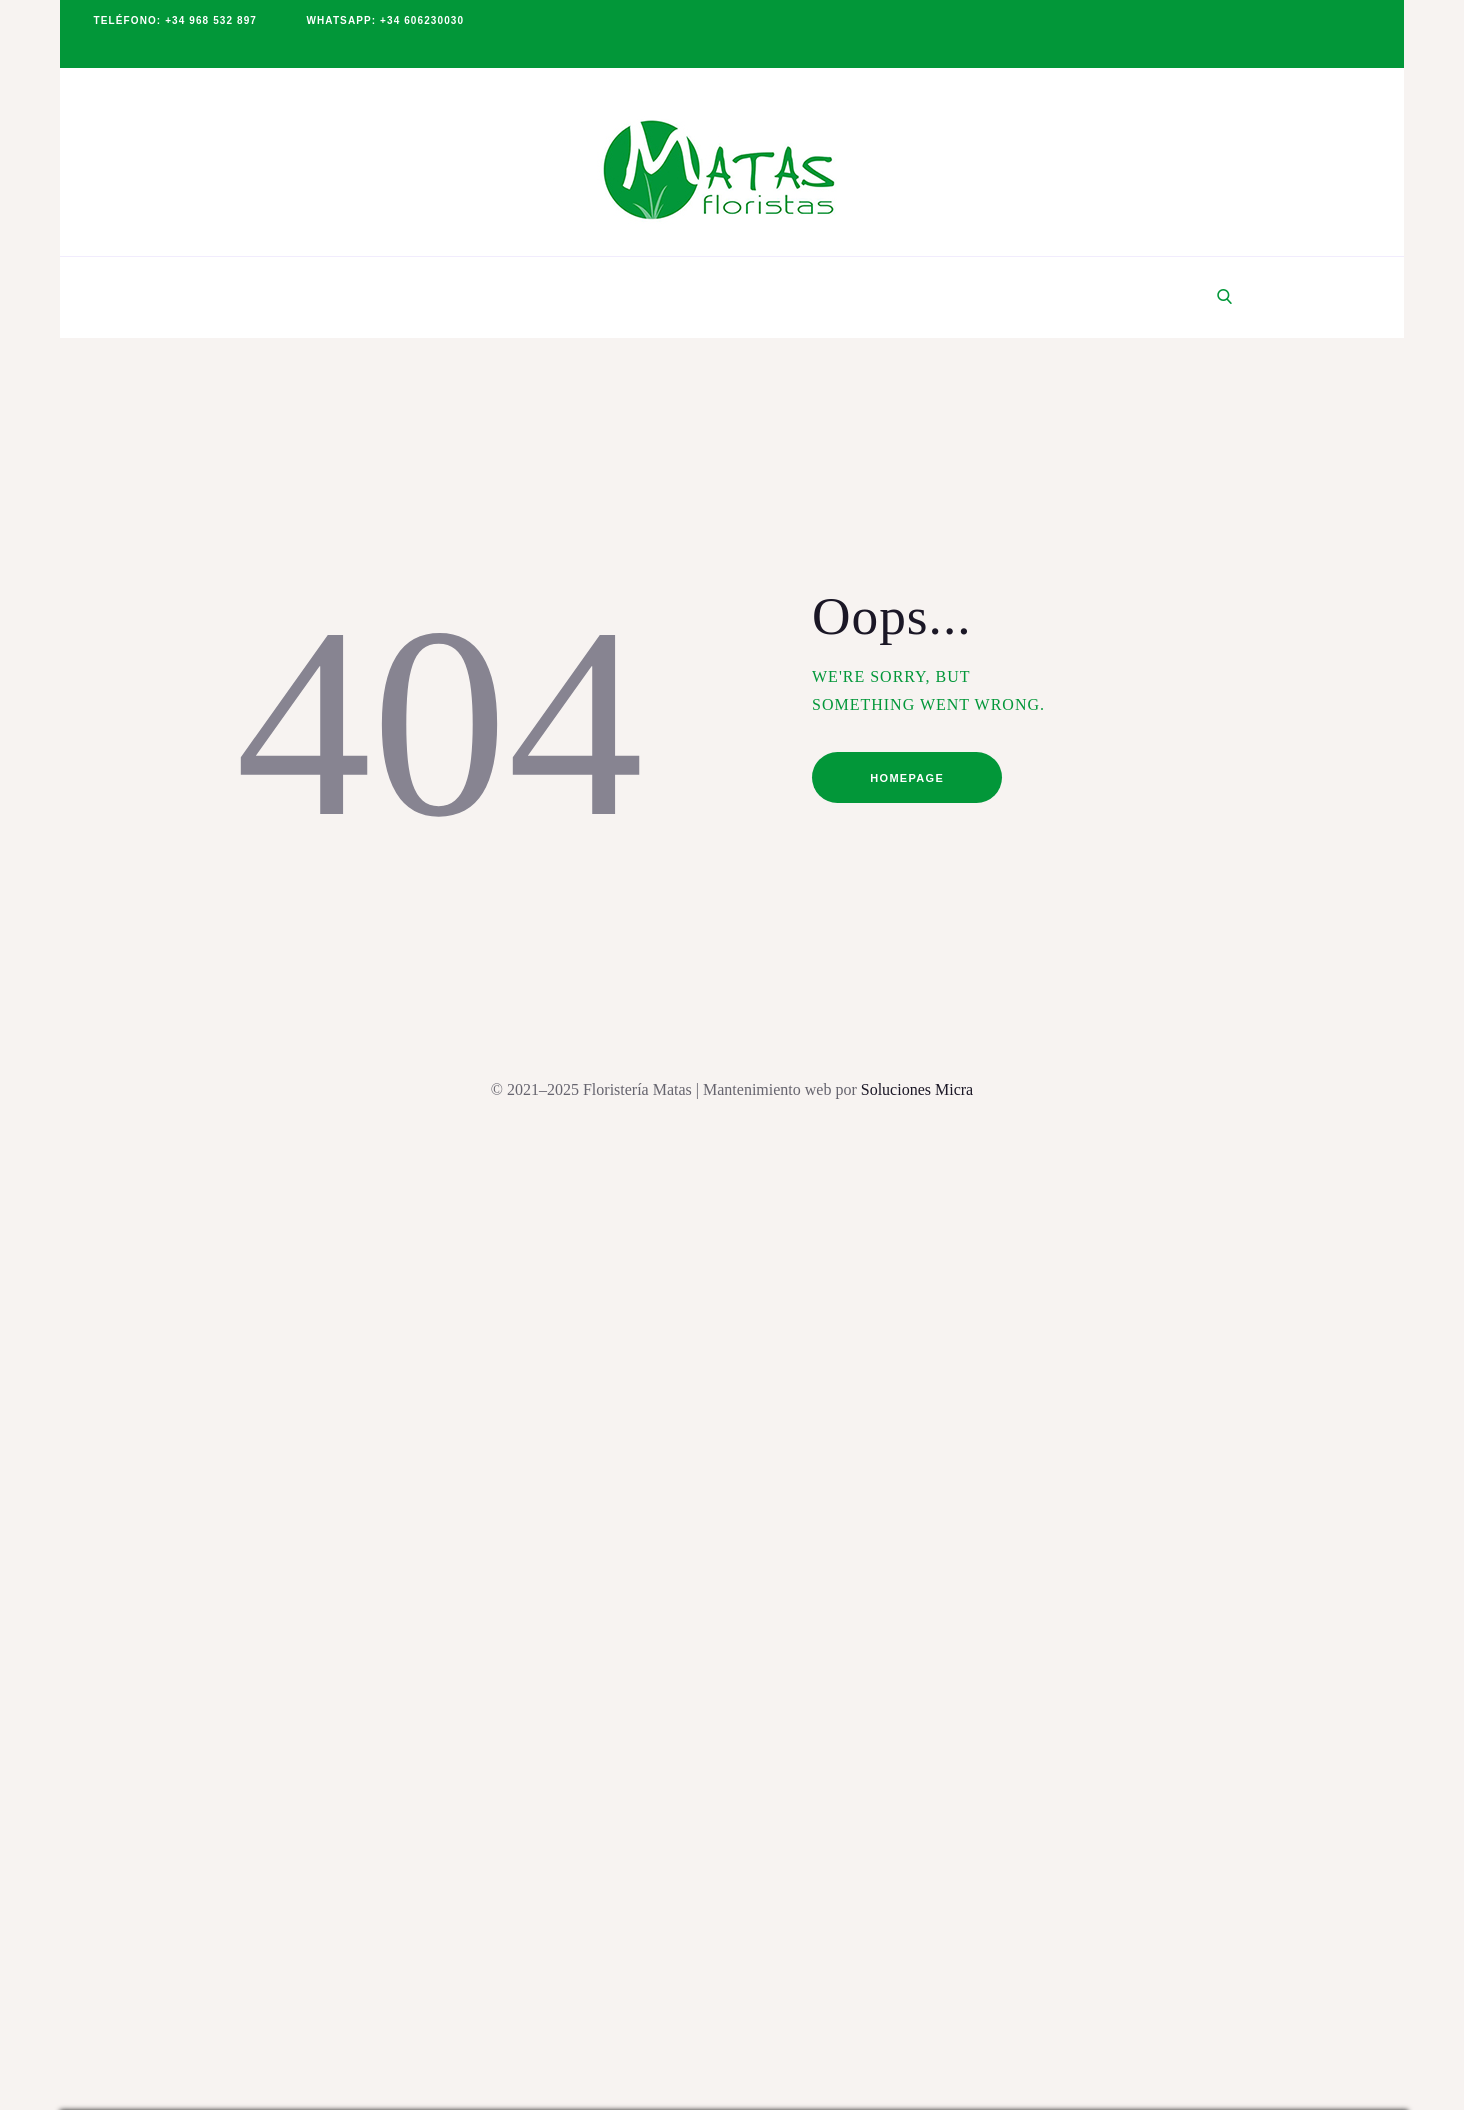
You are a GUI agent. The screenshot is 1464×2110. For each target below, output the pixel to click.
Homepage (907, 778)
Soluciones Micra (917, 1089)
